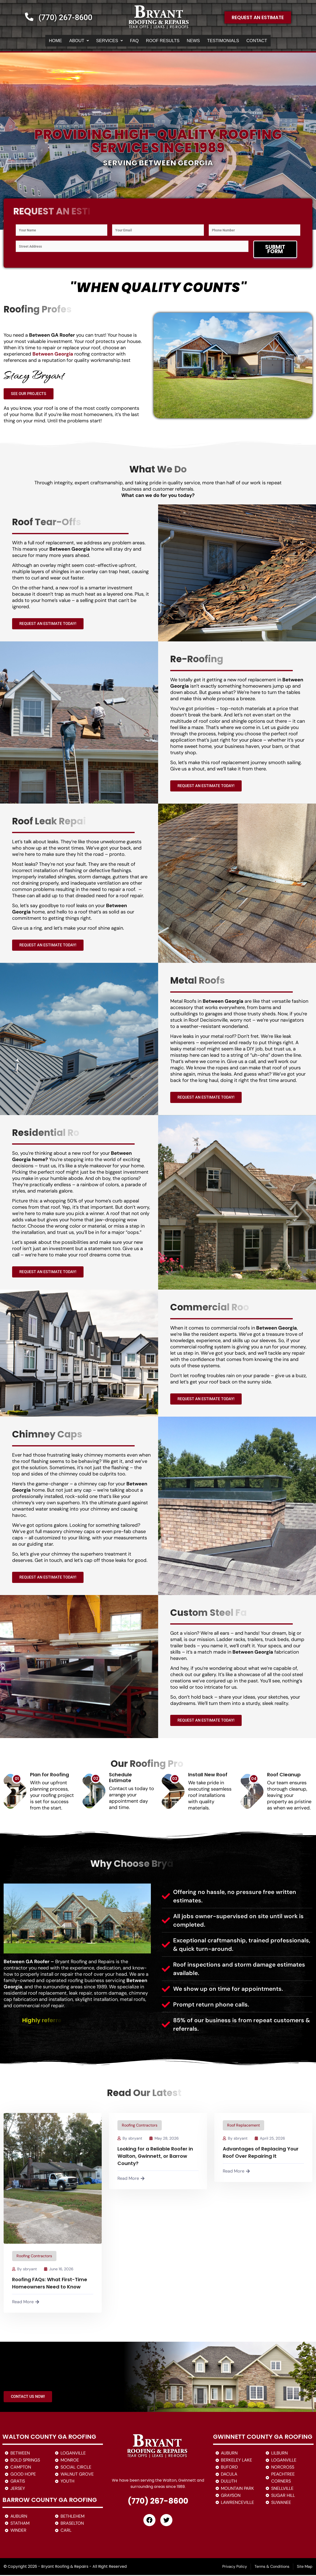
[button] (68, 41)
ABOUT (67, 41)
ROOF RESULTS (160, 41)
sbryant (30, 2269)
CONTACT (269, 41)
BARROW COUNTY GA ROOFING (49, 2501)
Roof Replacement (243, 2126)
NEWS (195, 41)
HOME (41, 41)
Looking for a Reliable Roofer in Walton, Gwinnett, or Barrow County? (155, 2157)
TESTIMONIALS (230, 41)
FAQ (129, 41)
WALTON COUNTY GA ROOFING (49, 2437)
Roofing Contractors (34, 2256)
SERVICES (101, 41)
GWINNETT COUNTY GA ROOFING (262, 2437)
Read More (25, 2303)
